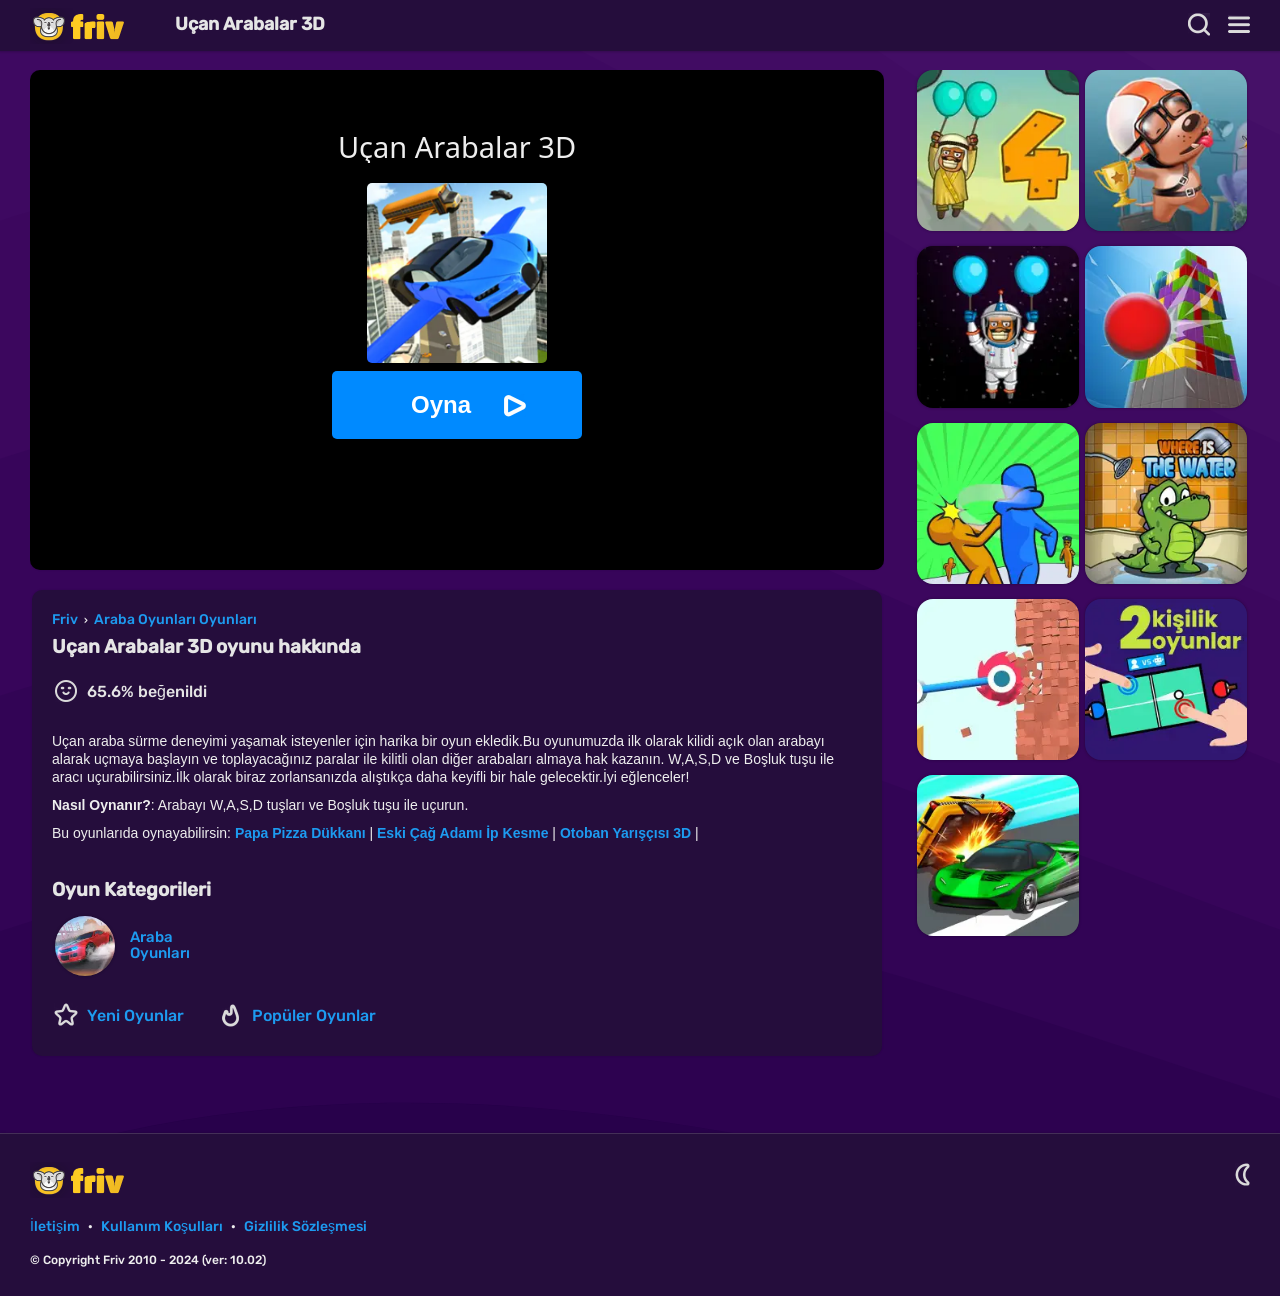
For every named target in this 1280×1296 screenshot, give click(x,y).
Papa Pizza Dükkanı (300, 833)
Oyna (441, 404)
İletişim (55, 1226)
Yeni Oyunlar (135, 1015)
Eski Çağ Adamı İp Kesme (462, 833)
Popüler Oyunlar (314, 1015)
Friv (95, 25)
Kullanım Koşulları (162, 1226)
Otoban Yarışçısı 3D (625, 833)
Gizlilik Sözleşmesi (305, 1226)
